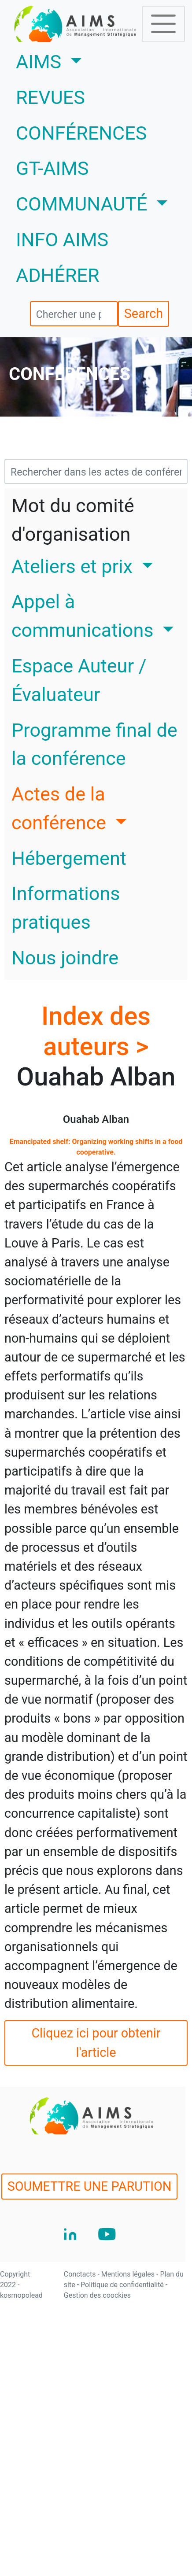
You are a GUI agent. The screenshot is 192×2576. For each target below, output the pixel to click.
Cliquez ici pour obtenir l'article (95, 2042)
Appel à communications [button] (84, 616)
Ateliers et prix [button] (74, 566)
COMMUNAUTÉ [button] (84, 204)
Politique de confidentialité (123, 2285)
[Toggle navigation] (163, 24)
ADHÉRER (58, 275)
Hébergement (68, 858)
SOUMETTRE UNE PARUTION (89, 2186)
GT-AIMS (52, 168)
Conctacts (81, 2274)
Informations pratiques (65, 908)
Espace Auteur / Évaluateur (79, 680)
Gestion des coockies (97, 2295)
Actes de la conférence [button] (61, 808)
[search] (74, 313)
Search (143, 313)
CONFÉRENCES (81, 133)
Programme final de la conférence (94, 744)
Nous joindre (64, 958)
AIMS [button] (75, 60)
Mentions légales (128, 2274)
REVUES (50, 97)
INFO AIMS (62, 240)
